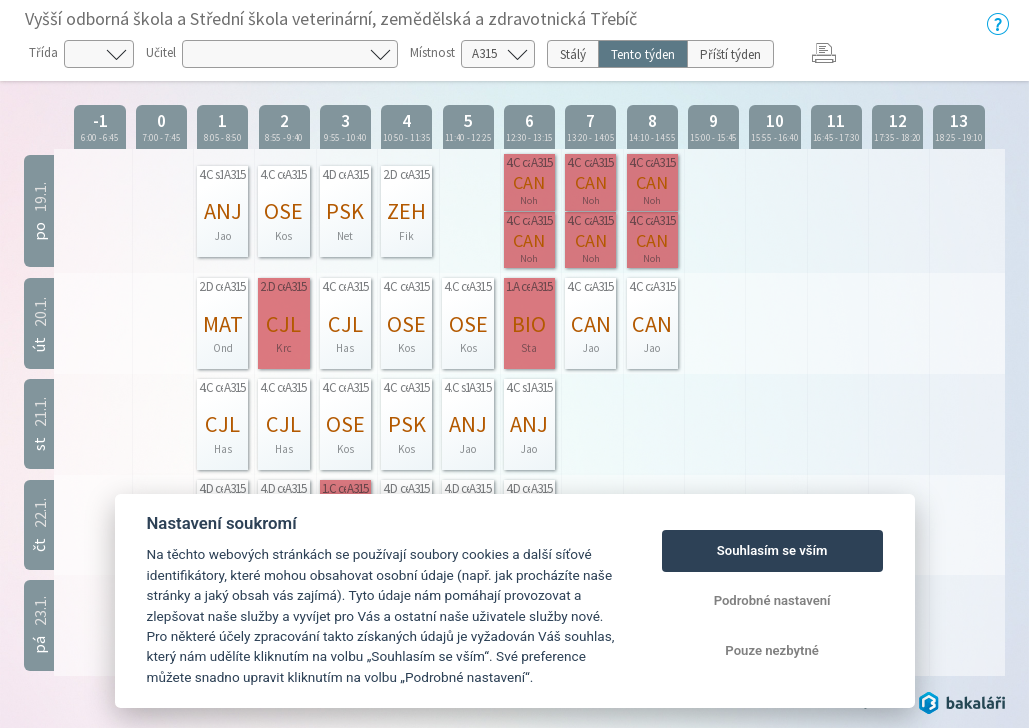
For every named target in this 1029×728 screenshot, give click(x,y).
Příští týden (730, 54)
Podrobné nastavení (772, 600)
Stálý (573, 54)
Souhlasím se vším (772, 550)
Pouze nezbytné (772, 650)
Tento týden (643, 54)
